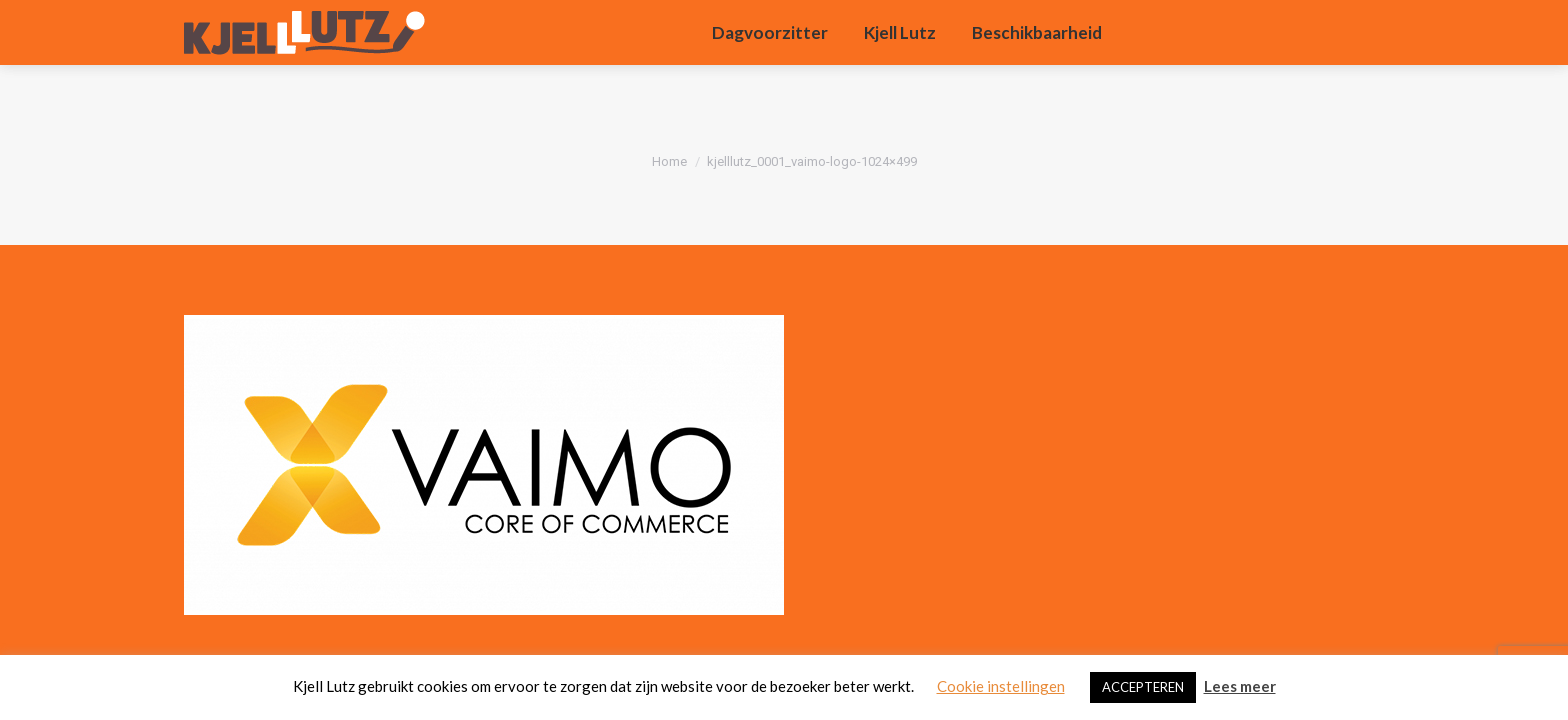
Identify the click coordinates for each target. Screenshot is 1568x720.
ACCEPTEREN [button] (1143, 687)
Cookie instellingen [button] (1001, 686)
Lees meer (1240, 686)
